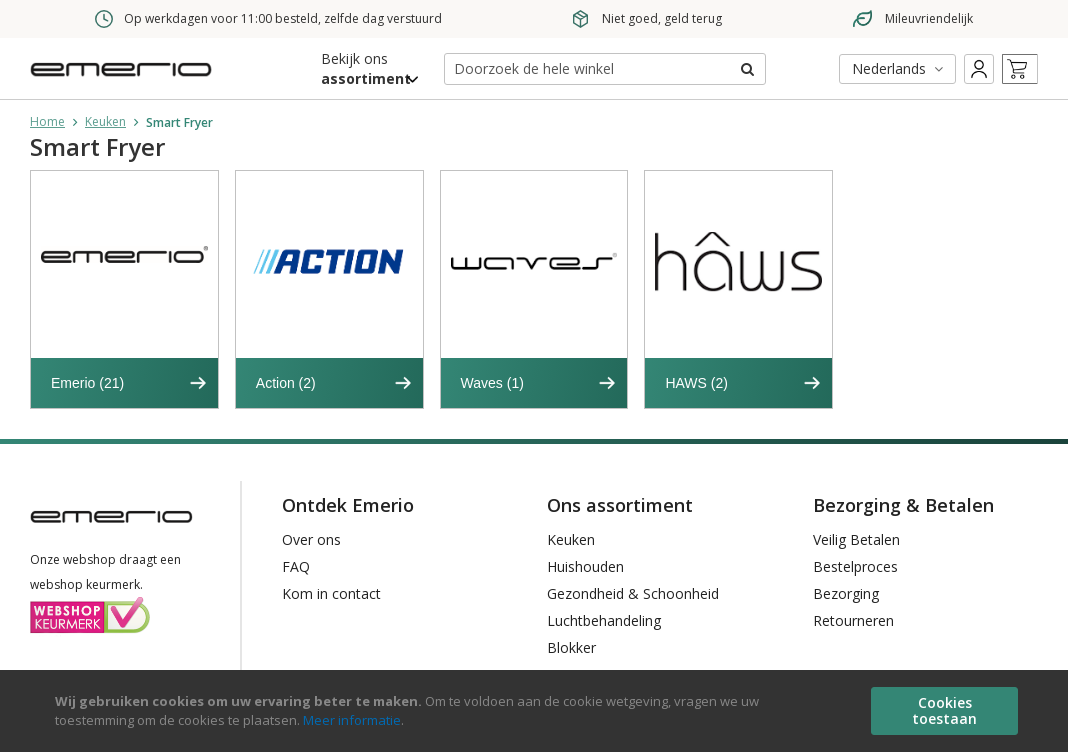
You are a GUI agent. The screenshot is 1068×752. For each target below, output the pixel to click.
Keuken (105, 121)
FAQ (296, 566)
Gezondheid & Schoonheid (633, 593)
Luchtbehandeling (604, 620)
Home (47, 121)
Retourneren (853, 620)
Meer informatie (352, 720)
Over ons (311, 539)
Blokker (571, 647)
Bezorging (846, 593)
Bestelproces (855, 566)
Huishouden (585, 566)
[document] (536, 711)
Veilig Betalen (856, 539)
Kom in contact (331, 593)
